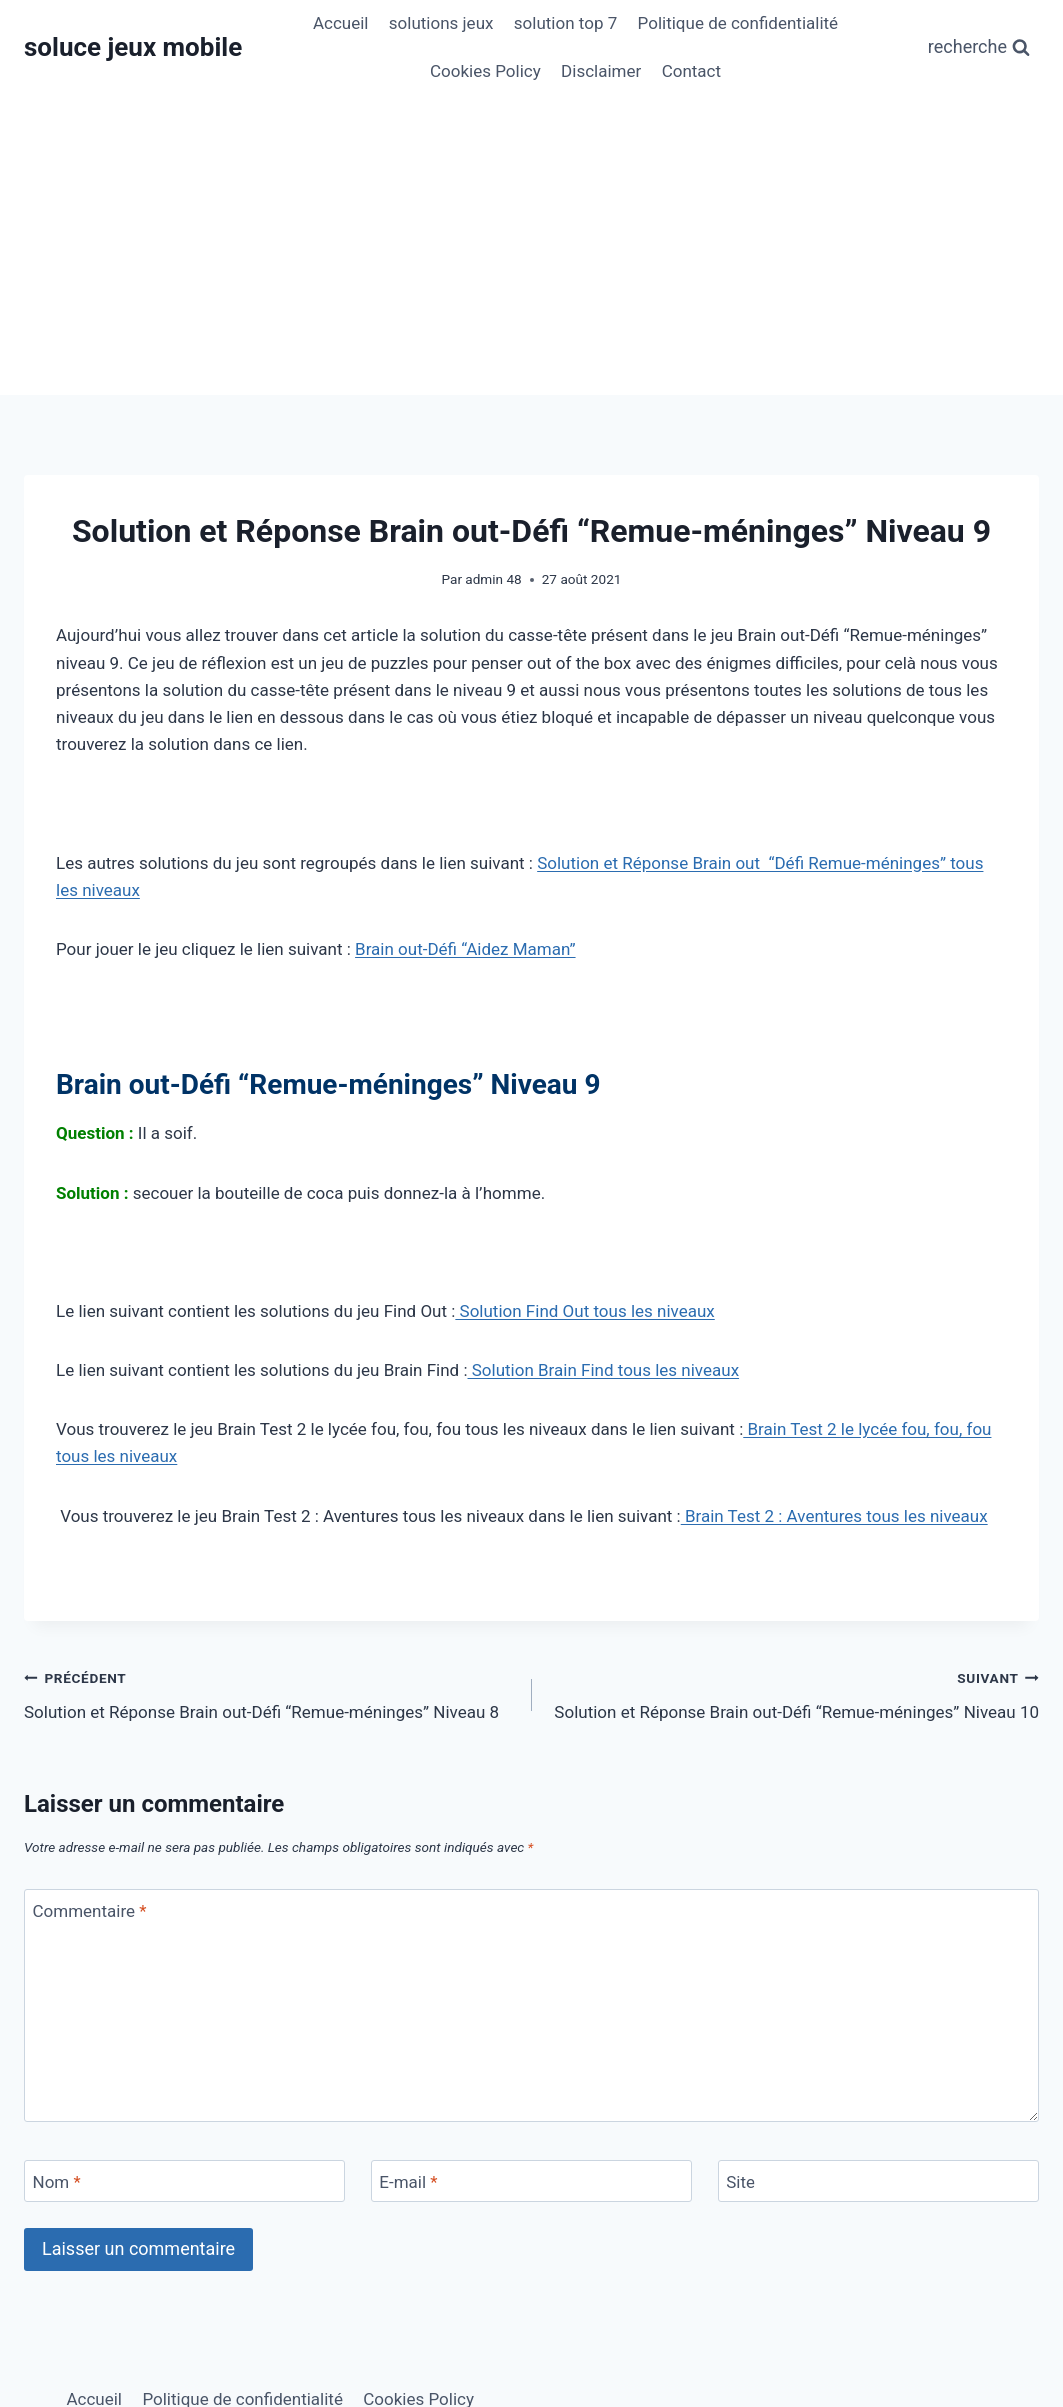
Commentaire (90, 1911)
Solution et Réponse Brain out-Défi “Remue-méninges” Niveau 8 (269, 1693)
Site (740, 2182)
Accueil (341, 23)
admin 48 (493, 579)
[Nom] (184, 2181)
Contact (691, 71)
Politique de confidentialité (738, 23)
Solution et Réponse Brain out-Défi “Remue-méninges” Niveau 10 (794, 1693)
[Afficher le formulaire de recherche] (979, 47)
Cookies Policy (485, 71)
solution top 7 (565, 23)
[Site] (878, 2181)
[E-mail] (531, 2181)
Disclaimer (601, 71)
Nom (57, 2182)
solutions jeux (441, 23)
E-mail (408, 2182)
